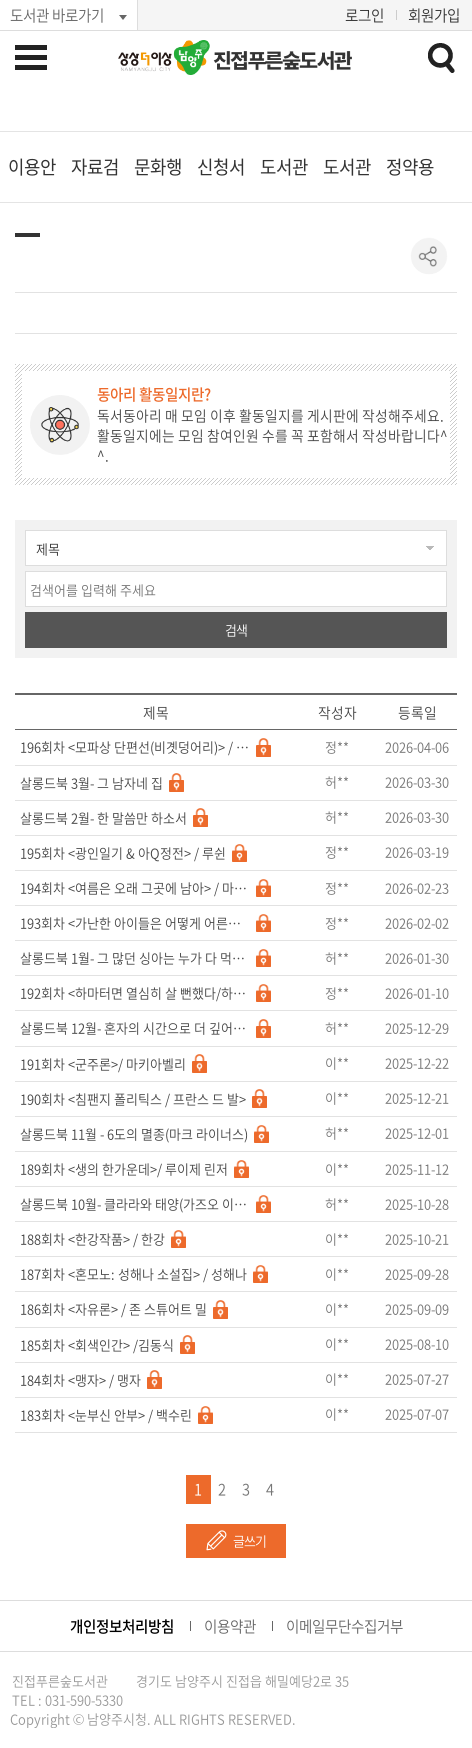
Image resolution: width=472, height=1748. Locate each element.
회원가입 (434, 15)
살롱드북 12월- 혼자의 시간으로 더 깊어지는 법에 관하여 (135, 1028)
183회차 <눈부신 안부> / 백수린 (106, 1415)
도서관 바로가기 (57, 15)
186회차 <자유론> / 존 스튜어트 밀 (113, 1309)
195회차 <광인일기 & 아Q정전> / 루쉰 (123, 853)
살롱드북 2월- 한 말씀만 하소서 (103, 818)
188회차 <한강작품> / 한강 (92, 1239)
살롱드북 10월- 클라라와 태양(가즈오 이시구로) (135, 1204)
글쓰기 (249, 1540)
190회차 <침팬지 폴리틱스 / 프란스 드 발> (133, 1099)
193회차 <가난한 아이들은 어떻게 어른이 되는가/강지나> (135, 923)
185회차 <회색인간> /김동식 (97, 1345)
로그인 (364, 15)
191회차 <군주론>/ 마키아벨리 (103, 1064)
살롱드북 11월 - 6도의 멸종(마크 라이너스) (134, 1134)
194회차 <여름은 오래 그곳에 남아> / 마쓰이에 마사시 (135, 888)
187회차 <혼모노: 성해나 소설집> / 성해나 (133, 1274)
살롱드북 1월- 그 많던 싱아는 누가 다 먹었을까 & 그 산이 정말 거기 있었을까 (135, 958)
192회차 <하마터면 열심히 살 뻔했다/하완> (135, 993)
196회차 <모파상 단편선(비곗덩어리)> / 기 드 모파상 (135, 747)
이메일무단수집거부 (344, 1626)
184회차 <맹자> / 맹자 (80, 1380)
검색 (236, 629)
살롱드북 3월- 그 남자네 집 (91, 783)
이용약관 (230, 1626)
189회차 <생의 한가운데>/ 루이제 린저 (124, 1169)
